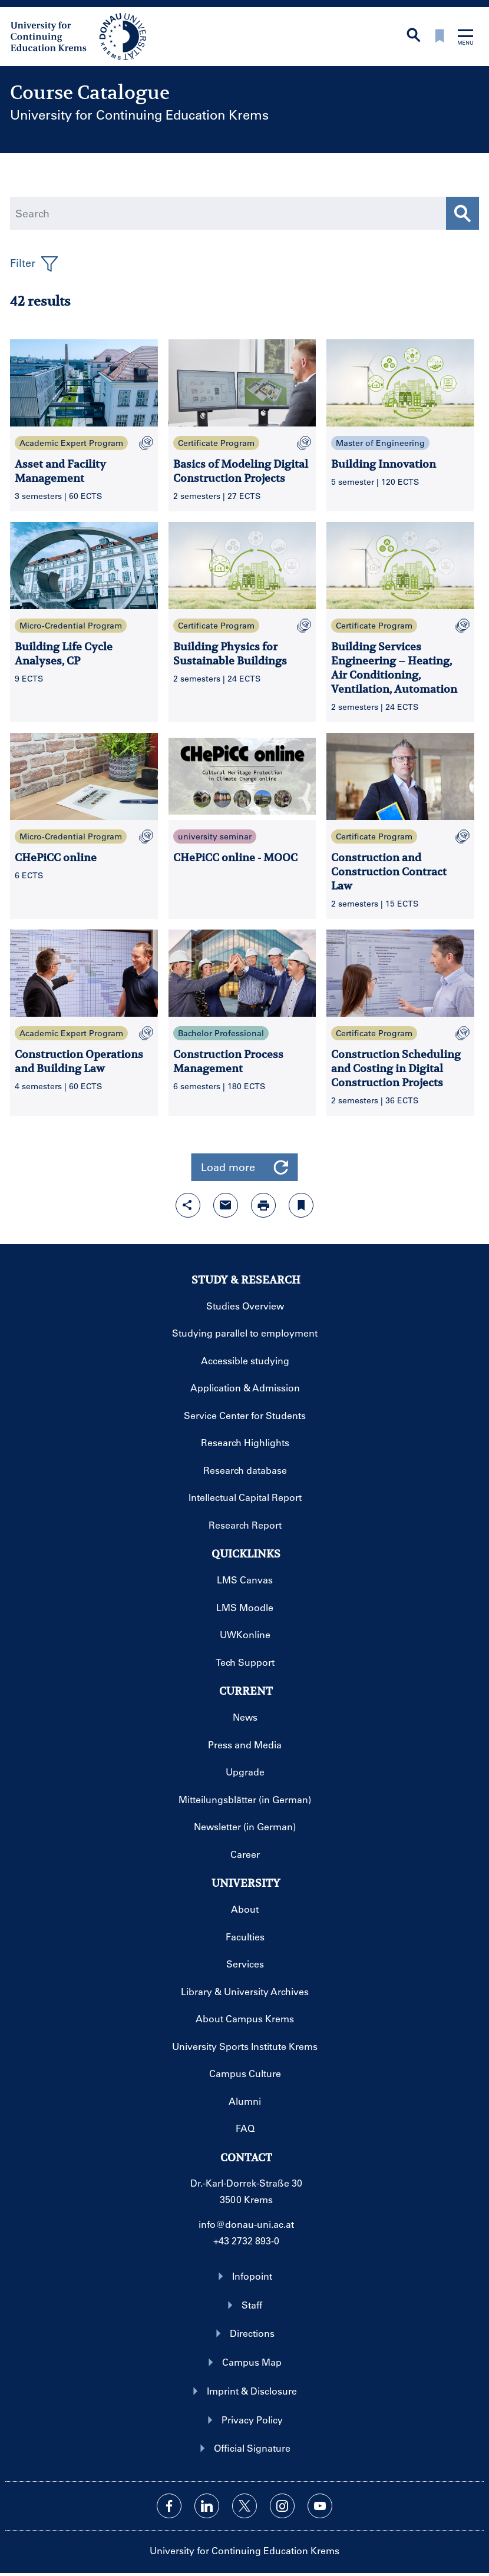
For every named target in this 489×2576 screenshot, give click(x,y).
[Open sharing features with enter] (188, 1205)
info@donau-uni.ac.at (246, 2224)
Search (32, 213)
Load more (245, 1167)
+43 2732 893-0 (246, 2240)
